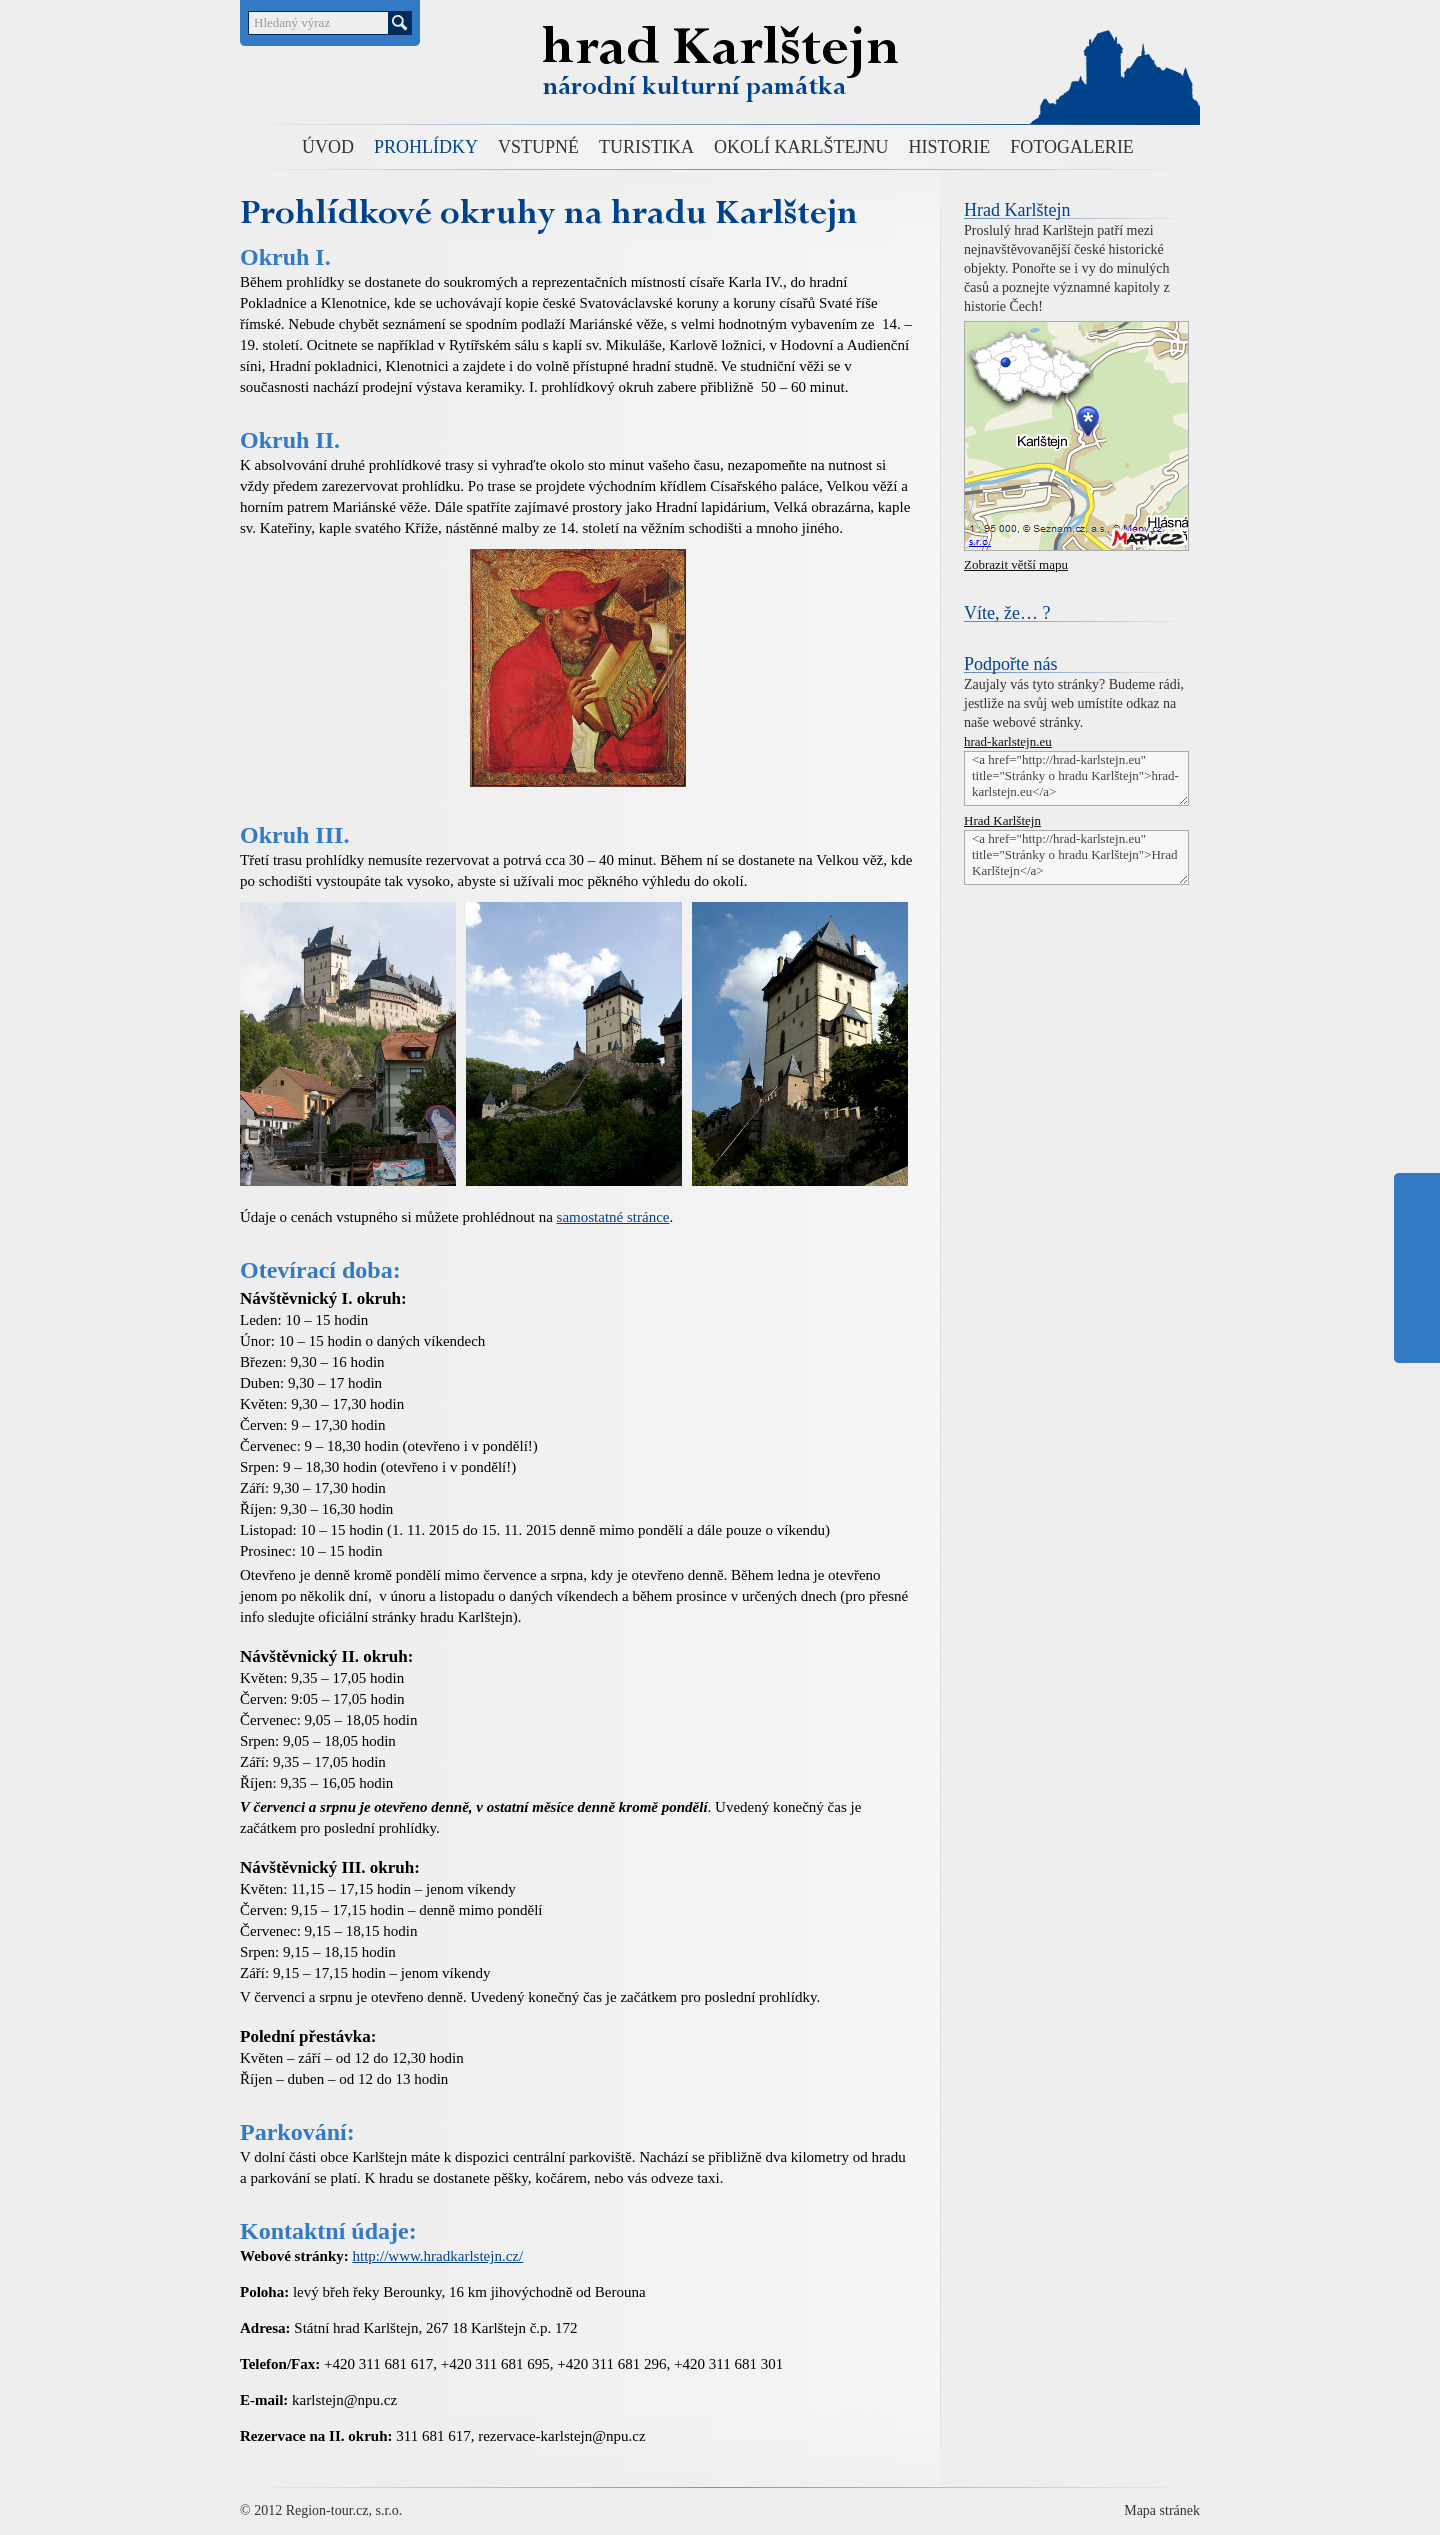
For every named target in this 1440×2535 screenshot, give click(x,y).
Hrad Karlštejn (714, 53)
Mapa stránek (1162, 2510)
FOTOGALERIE (1072, 147)
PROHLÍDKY (426, 147)
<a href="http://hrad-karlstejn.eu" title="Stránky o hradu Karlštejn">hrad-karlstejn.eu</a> (1076, 778)
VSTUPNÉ (538, 147)
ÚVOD (328, 147)
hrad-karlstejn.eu (1008, 741)
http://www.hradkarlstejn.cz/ (438, 2256)
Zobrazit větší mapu (1016, 564)
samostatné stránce (613, 1217)
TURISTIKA (646, 147)
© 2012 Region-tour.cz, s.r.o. (321, 2510)
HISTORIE (950, 147)
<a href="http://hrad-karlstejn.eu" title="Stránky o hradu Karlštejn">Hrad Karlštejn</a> (1076, 857)
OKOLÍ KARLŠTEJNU (801, 147)
